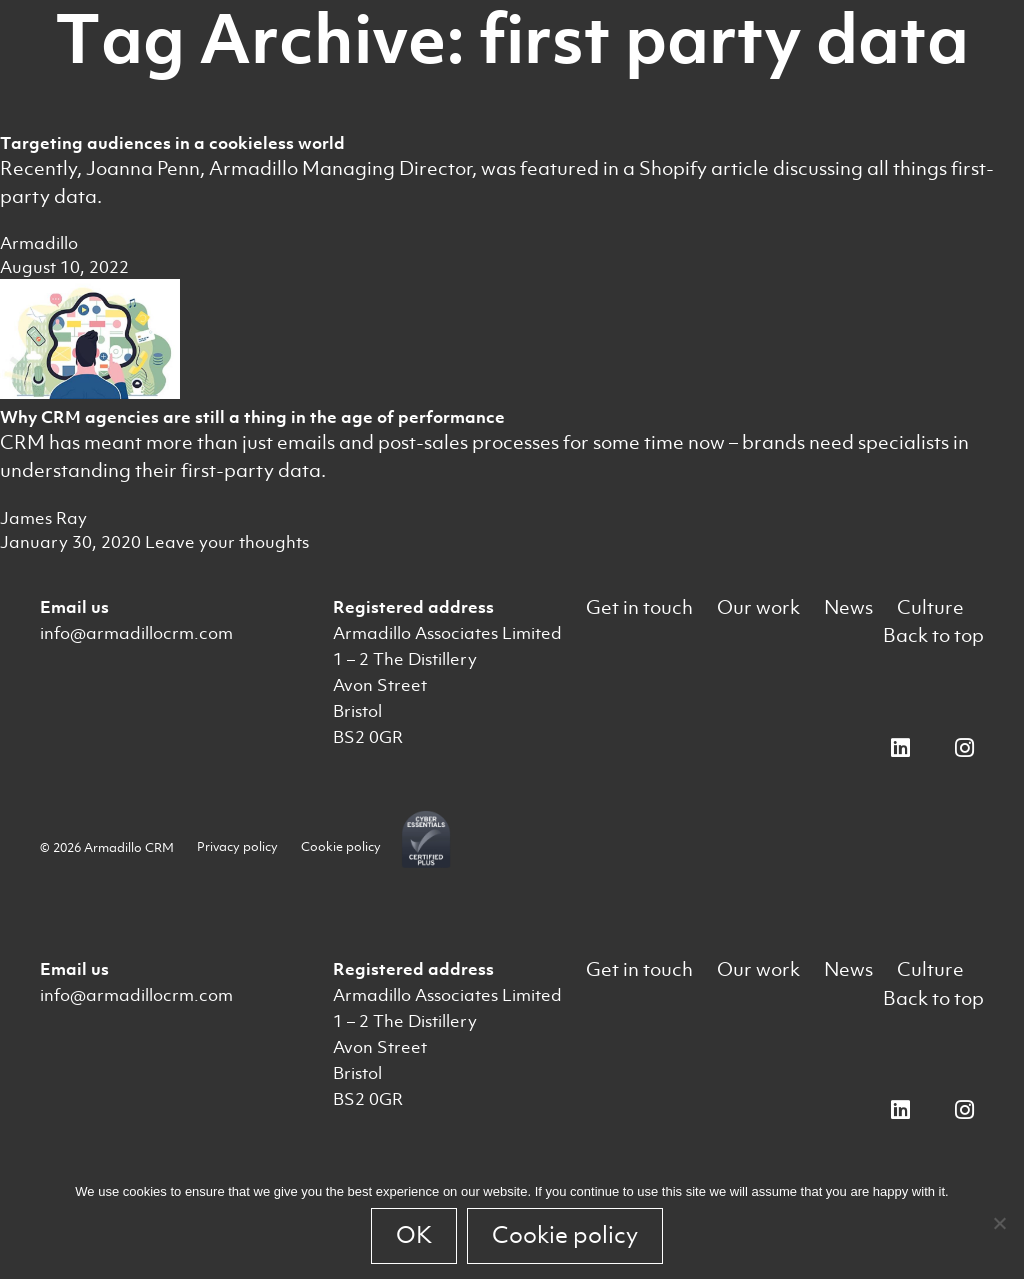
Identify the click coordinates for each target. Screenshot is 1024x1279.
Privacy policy (237, 846)
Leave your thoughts (227, 542)
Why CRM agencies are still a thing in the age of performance (252, 417)
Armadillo (39, 243)
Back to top (933, 635)
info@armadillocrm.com (136, 633)
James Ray (43, 518)
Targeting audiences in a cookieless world (172, 143)
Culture (930, 607)
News (848, 607)
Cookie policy (341, 846)
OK (414, 1235)
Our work (758, 607)
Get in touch (639, 607)
